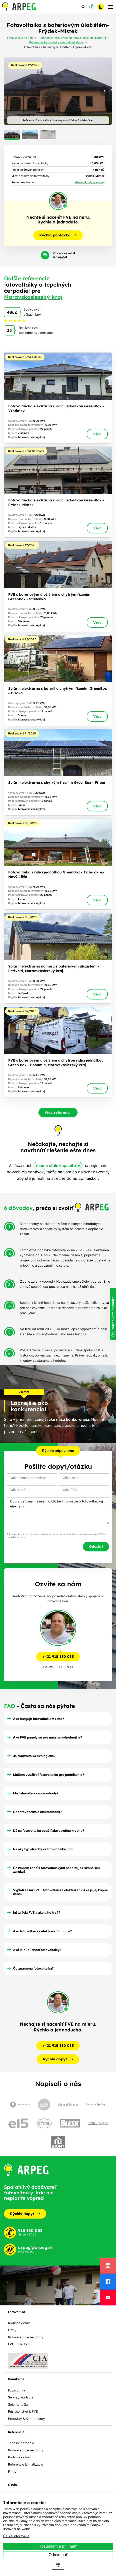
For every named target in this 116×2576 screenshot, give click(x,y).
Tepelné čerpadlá (21, 2443)
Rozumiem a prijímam (57, 2546)
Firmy (12, 2330)
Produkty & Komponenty (26, 2419)
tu (25, 1537)
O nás (12, 2485)
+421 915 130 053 (58, 1656)
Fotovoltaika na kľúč (20, 38)
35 (9, 330)
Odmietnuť (57, 2554)
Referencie (16, 2432)
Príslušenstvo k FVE (23, 2411)
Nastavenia (58, 2565)
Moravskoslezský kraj (90, 182)
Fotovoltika (16, 2312)
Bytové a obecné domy (25, 2337)
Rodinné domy (19, 2323)
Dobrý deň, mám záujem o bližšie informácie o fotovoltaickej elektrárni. (58, 1510)
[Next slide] (104, 91)
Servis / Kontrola (20, 2397)
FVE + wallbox (19, 2344)
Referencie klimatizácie (25, 2464)
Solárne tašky (18, 2404)
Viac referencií (58, 1112)
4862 (12, 312)
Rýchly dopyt (25, 2213)
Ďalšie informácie (16, 2536)
